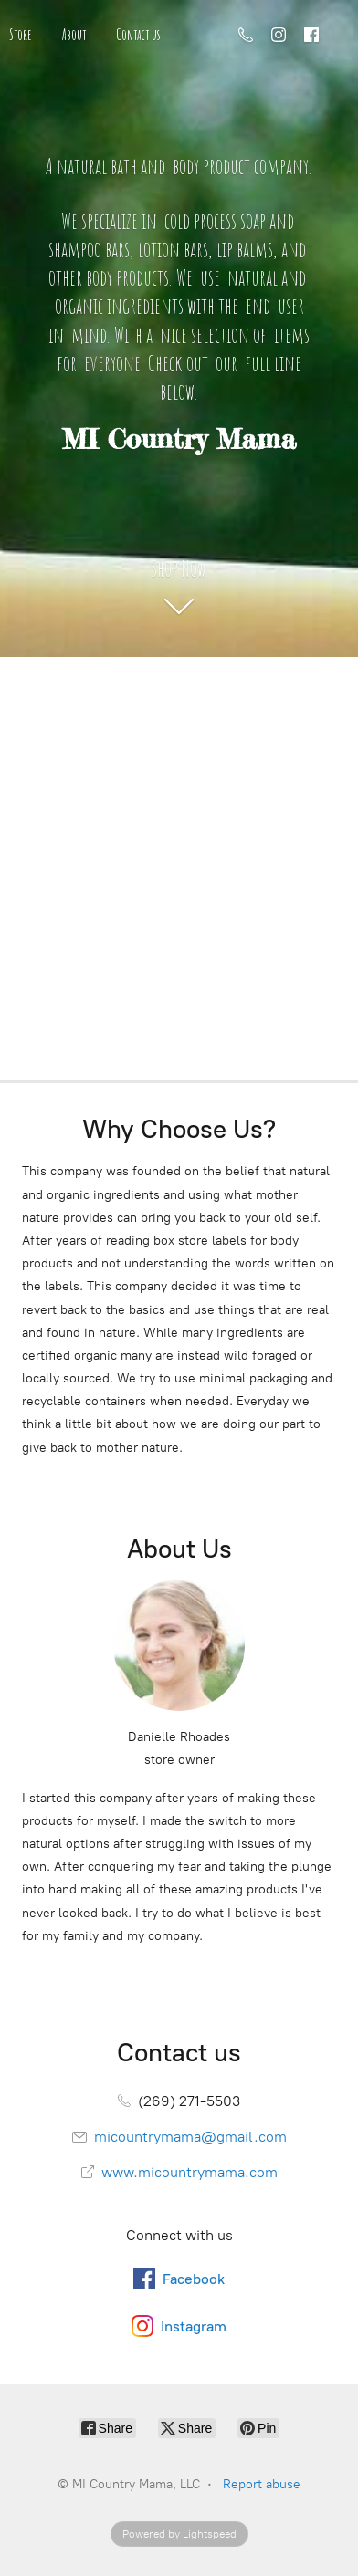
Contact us (138, 35)
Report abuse (261, 2484)
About (74, 35)
